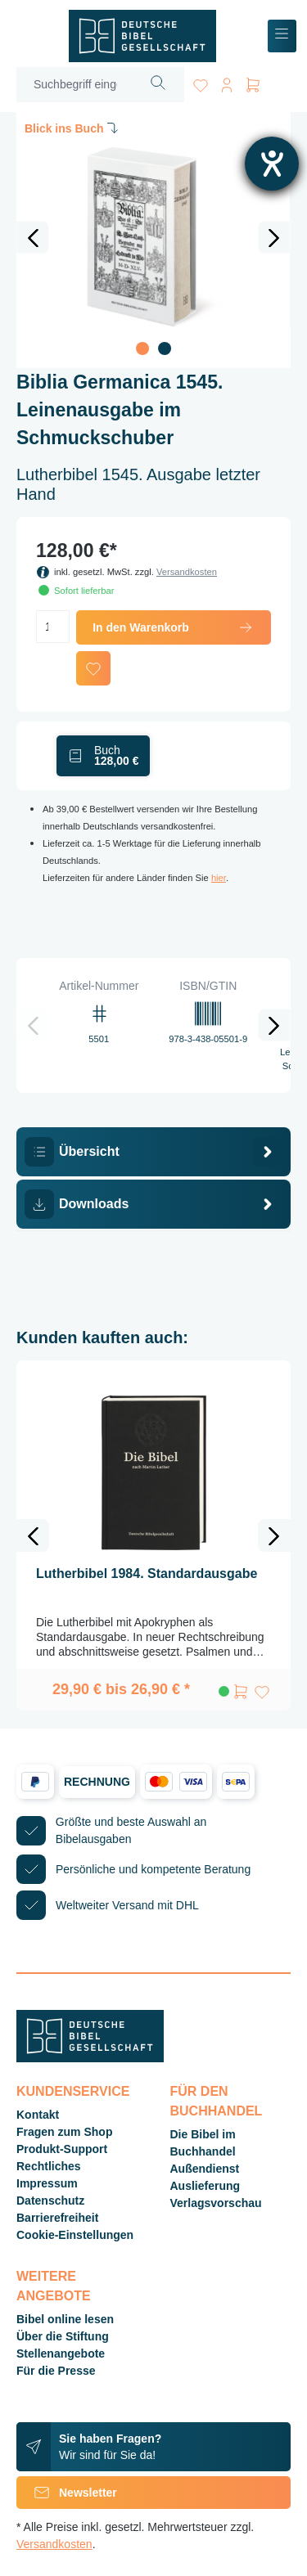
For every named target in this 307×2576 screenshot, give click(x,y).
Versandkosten (186, 572)
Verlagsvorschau (216, 2203)
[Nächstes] (274, 237)
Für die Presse (56, 2370)
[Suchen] (158, 84)
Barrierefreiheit (57, 2217)
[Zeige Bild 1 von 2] (142, 348)
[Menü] (282, 36)
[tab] (153, 1151)
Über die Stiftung (62, 2336)
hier (218, 878)
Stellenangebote (60, 2353)
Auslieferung (205, 2185)
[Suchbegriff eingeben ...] (74, 84)
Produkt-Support (61, 2149)
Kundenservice (72, 2091)
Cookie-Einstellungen (74, 2234)
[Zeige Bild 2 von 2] (164, 348)
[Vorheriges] (32, 237)
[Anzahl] (53, 626)
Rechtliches (48, 2166)
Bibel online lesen (65, 2319)
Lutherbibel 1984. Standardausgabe (146, 1573)
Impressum (47, 2183)
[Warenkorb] (253, 82)
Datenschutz (50, 2200)
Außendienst (205, 2168)
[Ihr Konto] (227, 82)
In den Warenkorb (174, 627)
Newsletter (66, 2492)
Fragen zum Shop (64, 2131)
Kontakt (37, 2114)
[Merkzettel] (200, 82)
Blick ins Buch (73, 127)
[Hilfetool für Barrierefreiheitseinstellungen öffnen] (272, 164)
